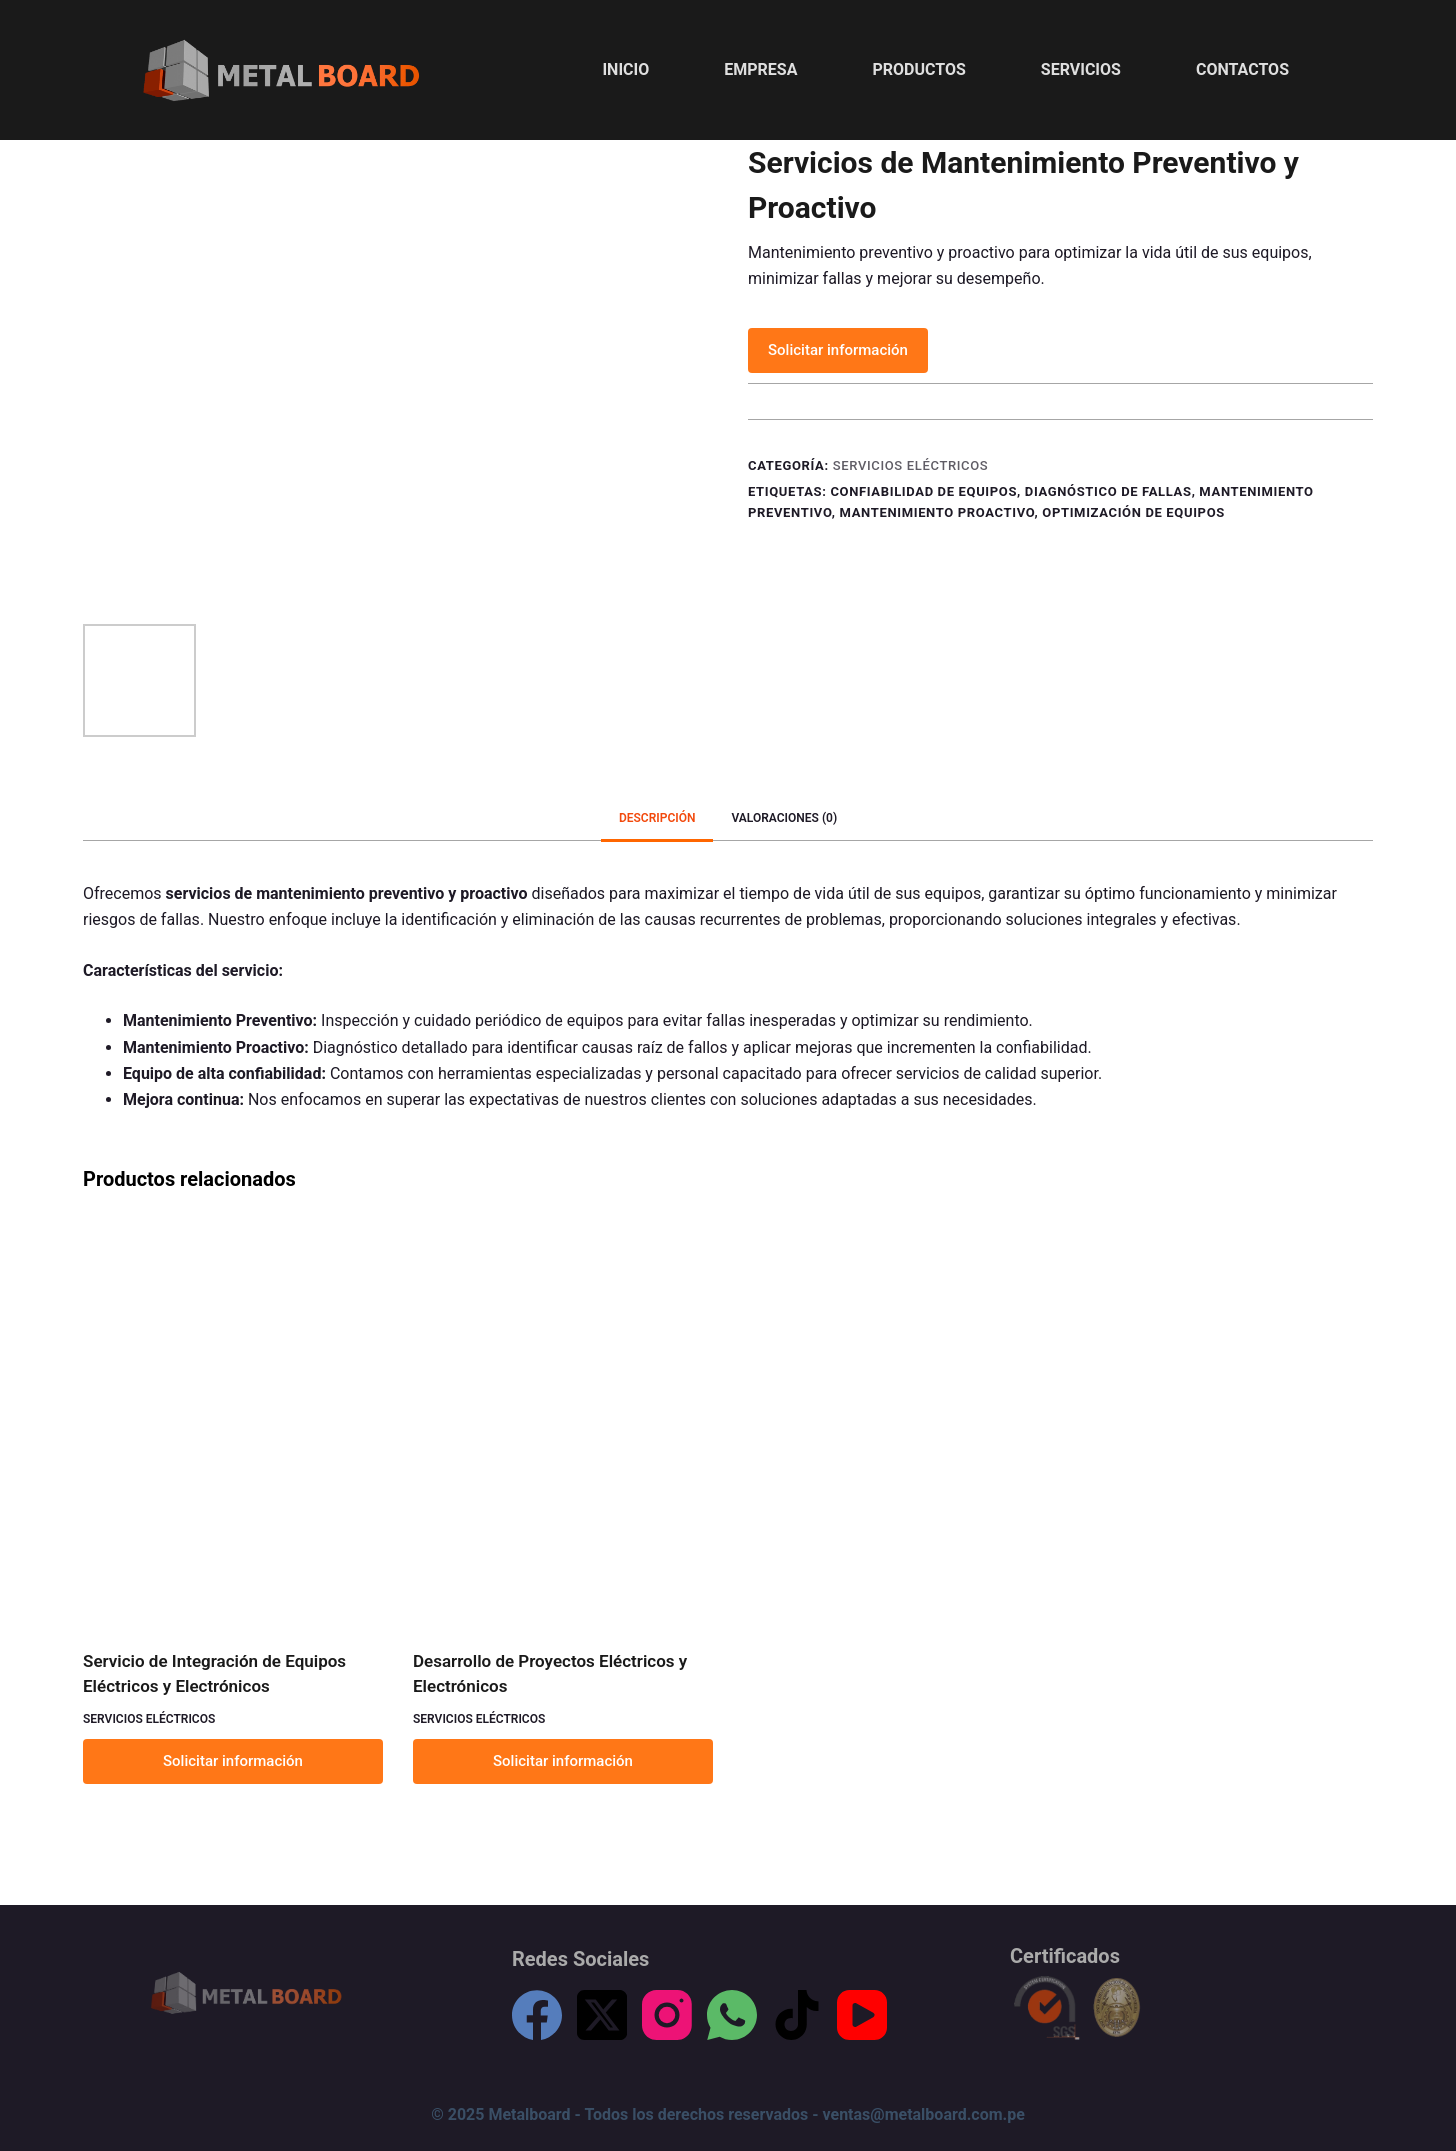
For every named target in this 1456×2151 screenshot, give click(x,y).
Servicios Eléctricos (911, 465)
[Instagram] (667, 2015)
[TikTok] (797, 2015)
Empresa (760, 69)
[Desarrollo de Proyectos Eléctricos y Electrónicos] (563, 1424)
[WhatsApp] (732, 2015)
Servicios (1081, 69)
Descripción (657, 818)
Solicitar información (838, 350)
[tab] (657, 818)
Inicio (625, 69)
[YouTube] (862, 2015)
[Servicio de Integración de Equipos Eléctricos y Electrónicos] (233, 1424)
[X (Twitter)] (602, 2015)
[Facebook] (537, 2015)
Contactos (1242, 69)
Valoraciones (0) (784, 818)
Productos (918, 69)
